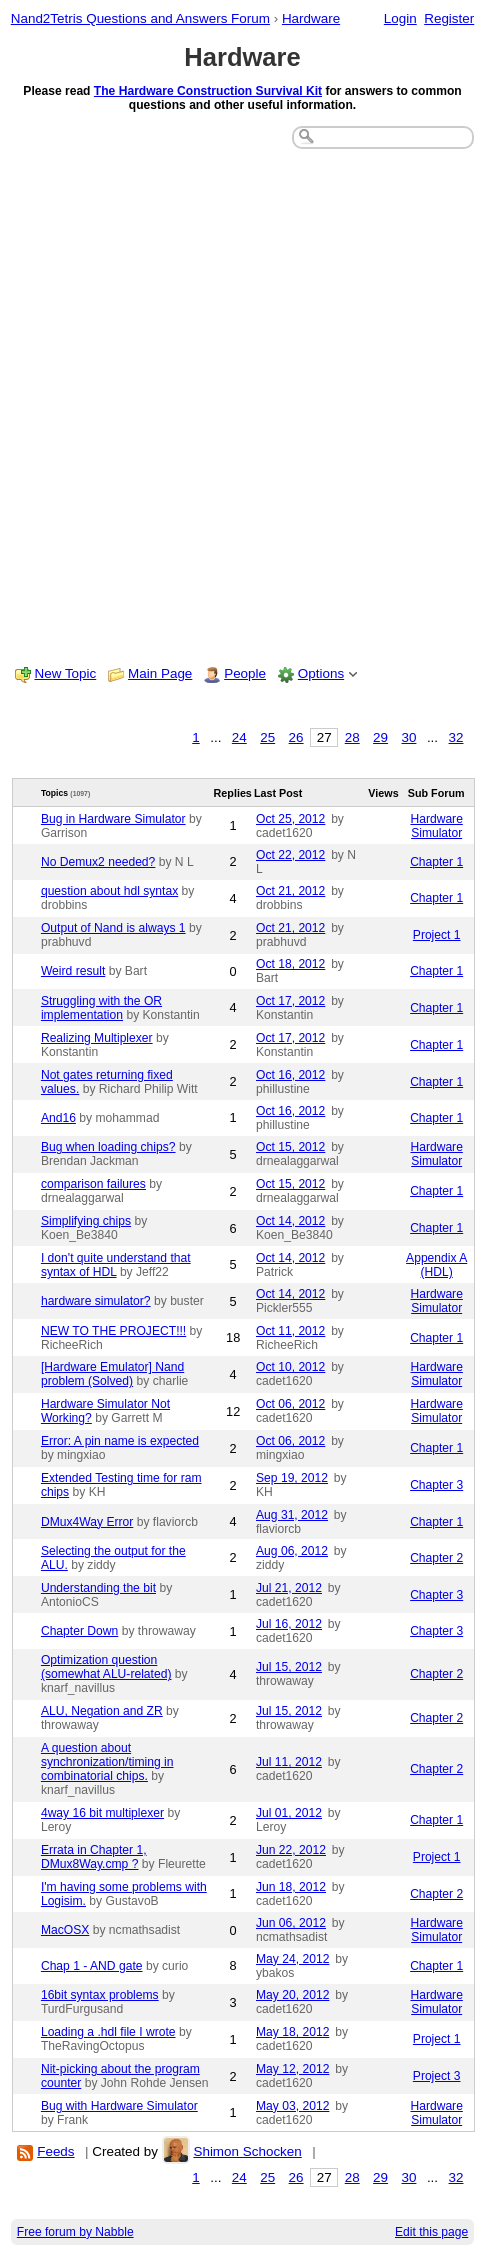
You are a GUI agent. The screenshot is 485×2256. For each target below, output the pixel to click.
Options (321, 673)
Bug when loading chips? (108, 1147)
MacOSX (65, 1930)
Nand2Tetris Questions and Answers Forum (140, 18)
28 (352, 737)
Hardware (311, 18)
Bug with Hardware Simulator (119, 2106)
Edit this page (431, 2232)
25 (267, 737)
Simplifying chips (86, 1221)
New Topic (66, 673)
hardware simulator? (96, 1301)
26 (296, 737)
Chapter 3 (436, 1485)
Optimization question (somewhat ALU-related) (106, 1667)
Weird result (73, 971)
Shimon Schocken (247, 2151)
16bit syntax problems (100, 1995)
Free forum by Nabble (75, 2232)
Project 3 (437, 2076)
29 (380, 737)
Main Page (160, 673)
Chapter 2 (436, 1558)
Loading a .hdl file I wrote (108, 2032)
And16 (58, 1118)
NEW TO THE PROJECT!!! (113, 1331)
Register (449, 18)
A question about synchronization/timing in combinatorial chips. (107, 1762)
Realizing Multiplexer (97, 1038)
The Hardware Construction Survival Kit (208, 91)
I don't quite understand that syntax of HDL (116, 1265)
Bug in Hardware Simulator (113, 819)
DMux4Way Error (87, 1522)
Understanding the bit (98, 1588)
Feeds (55, 2151)
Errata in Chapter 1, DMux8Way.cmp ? (94, 1857)
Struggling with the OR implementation (101, 1008)
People (245, 673)
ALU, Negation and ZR (102, 1711)
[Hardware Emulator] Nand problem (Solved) (112, 1374)
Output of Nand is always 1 (113, 928)
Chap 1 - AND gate (92, 1966)
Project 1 (437, 935)
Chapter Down (79, 1631)
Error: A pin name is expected (120, 1441)
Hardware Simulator (436, 826)
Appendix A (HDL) (436, 1265)
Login (400, 18)
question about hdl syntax (109, 891)
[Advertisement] (242, 404)
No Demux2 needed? (98, 862)
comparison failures (93, 1184)
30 (408, 737)
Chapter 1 (436, 862)
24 (239, 737)
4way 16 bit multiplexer (102, 1813)
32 (456, 737)
